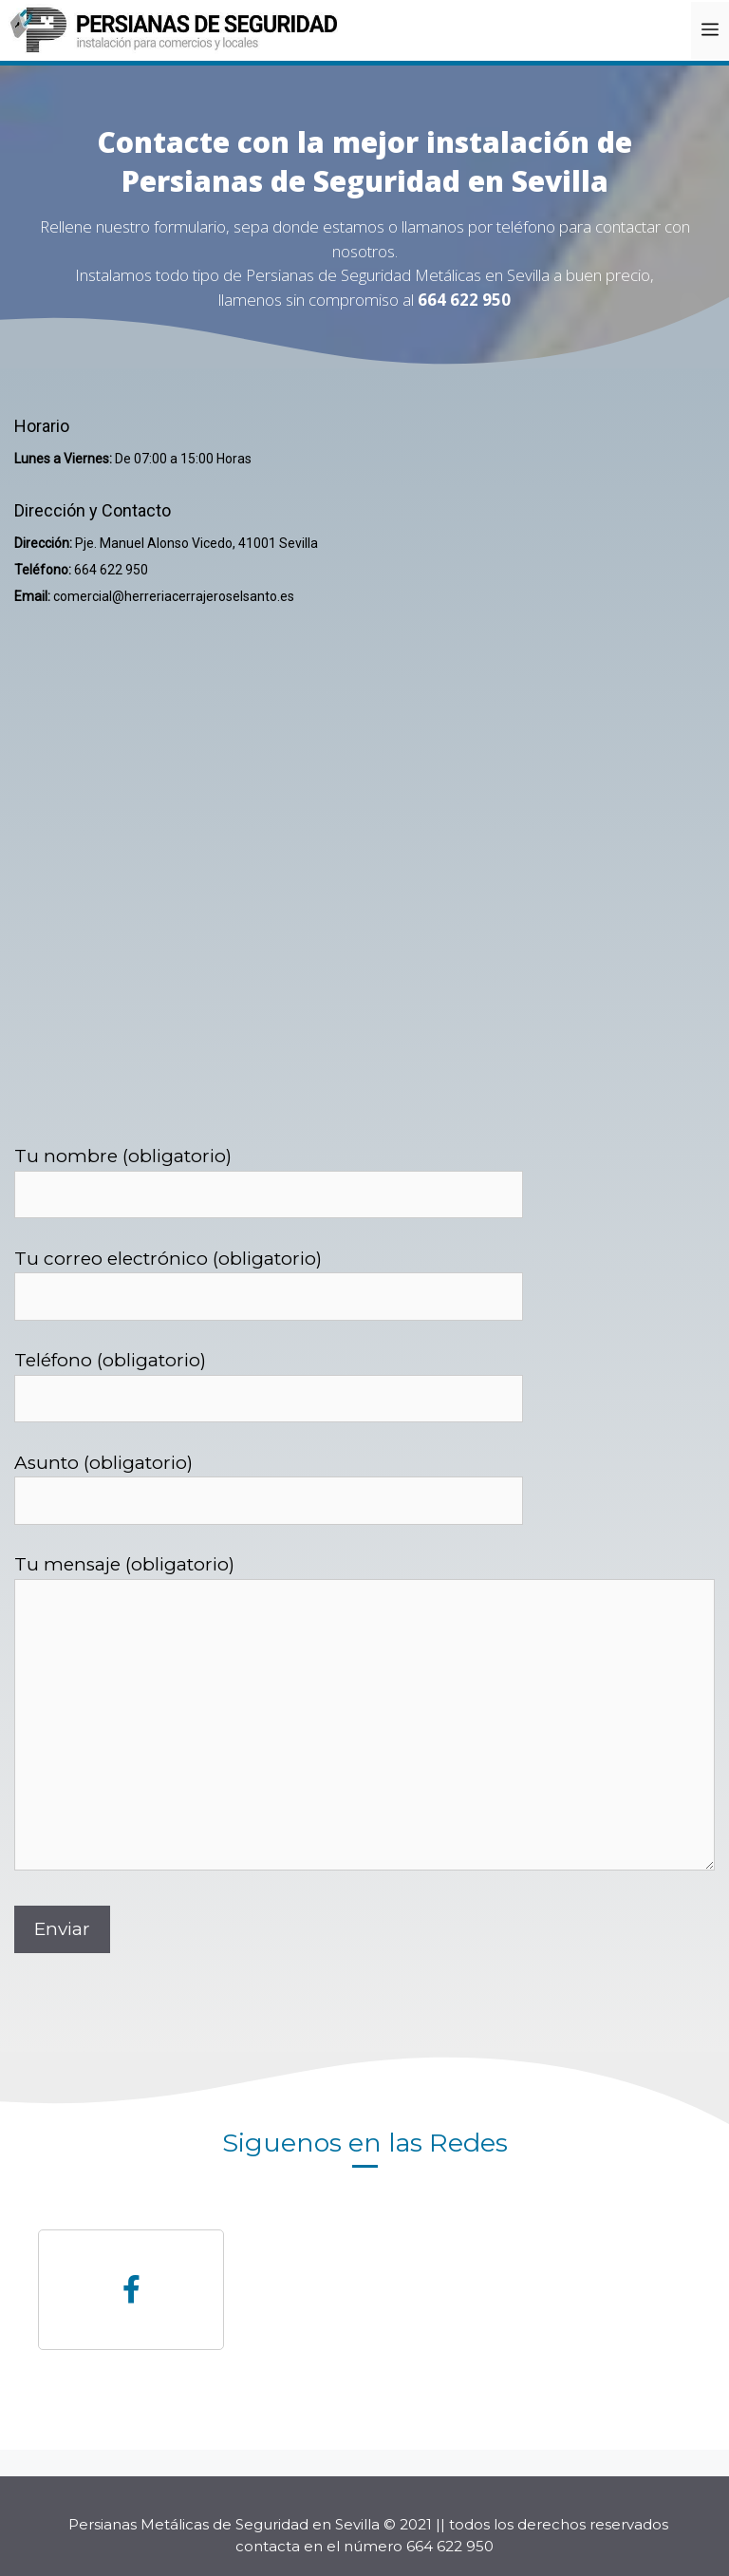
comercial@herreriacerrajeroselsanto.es (173, 596)
